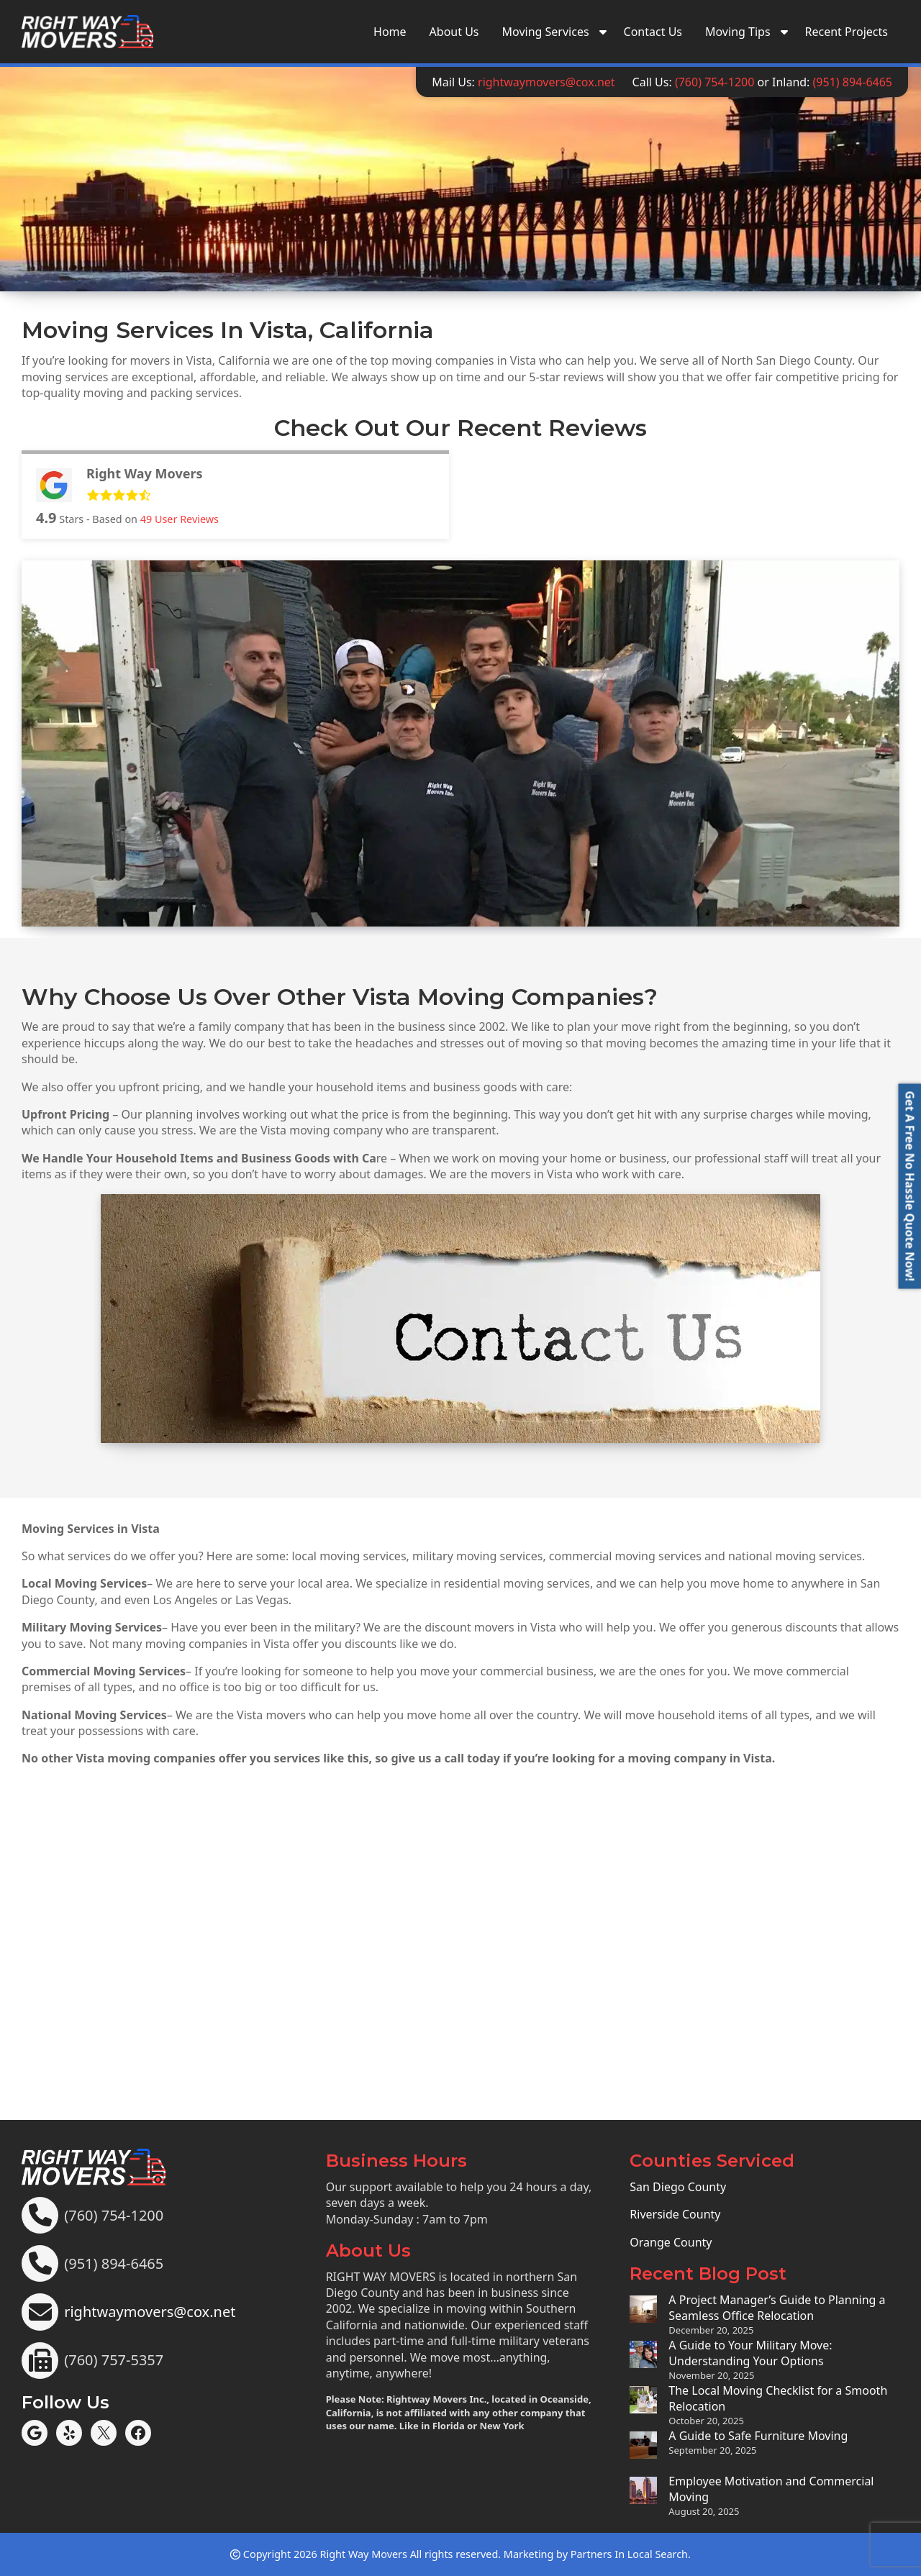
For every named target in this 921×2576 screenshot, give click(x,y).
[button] (909, 1185)
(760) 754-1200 (714, 82)
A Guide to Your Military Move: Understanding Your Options (750, 2353)
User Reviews (179, 519)
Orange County (671, 2242)
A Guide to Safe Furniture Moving (758, 2436)
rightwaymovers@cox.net (546, 82)
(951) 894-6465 (852, 82)
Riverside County (675, 2214)
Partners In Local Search (629, 2554)
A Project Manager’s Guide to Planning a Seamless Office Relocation (776, 2308)
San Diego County (678, 2187)
